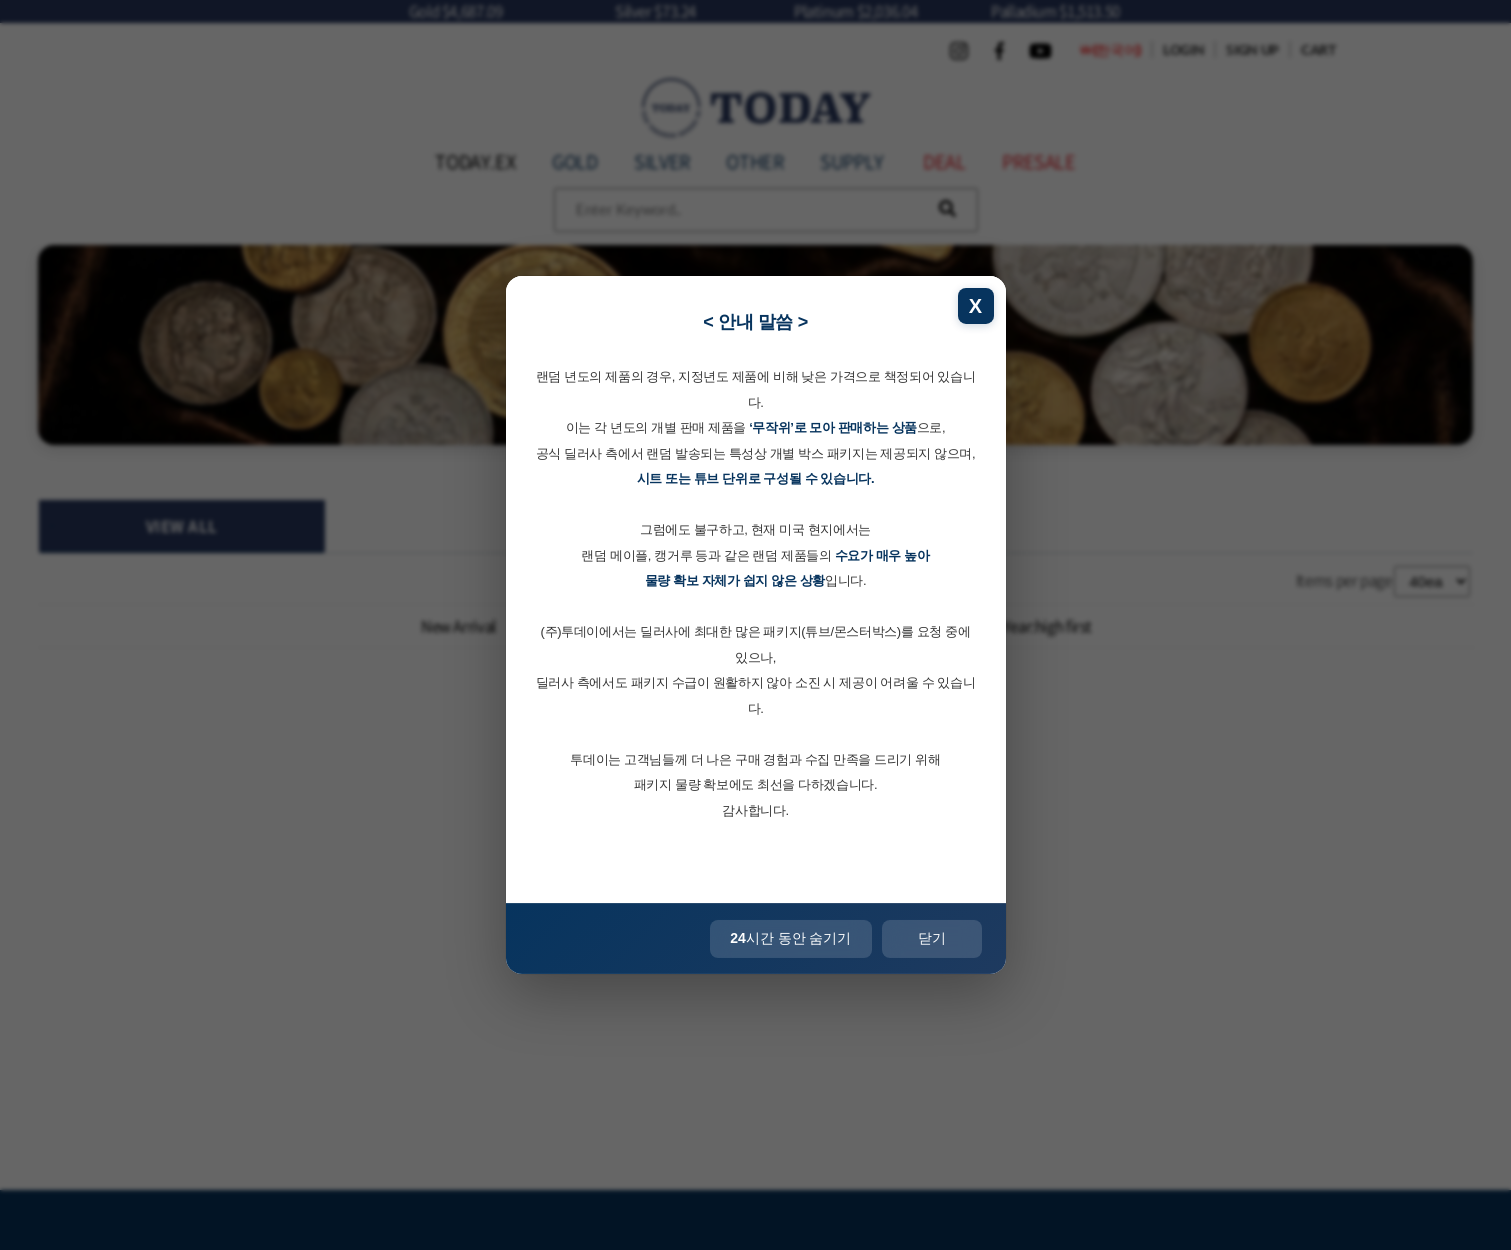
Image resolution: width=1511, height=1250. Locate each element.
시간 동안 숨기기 (790, 938)
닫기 (932, 938)
